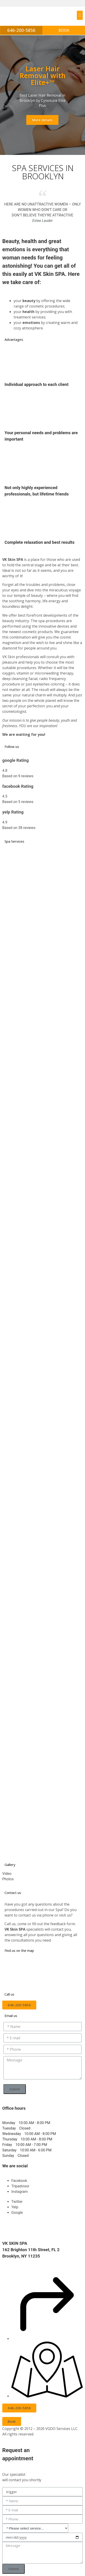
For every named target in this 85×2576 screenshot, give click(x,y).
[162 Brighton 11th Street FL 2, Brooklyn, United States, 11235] (36, 1974)
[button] (80, 15)
